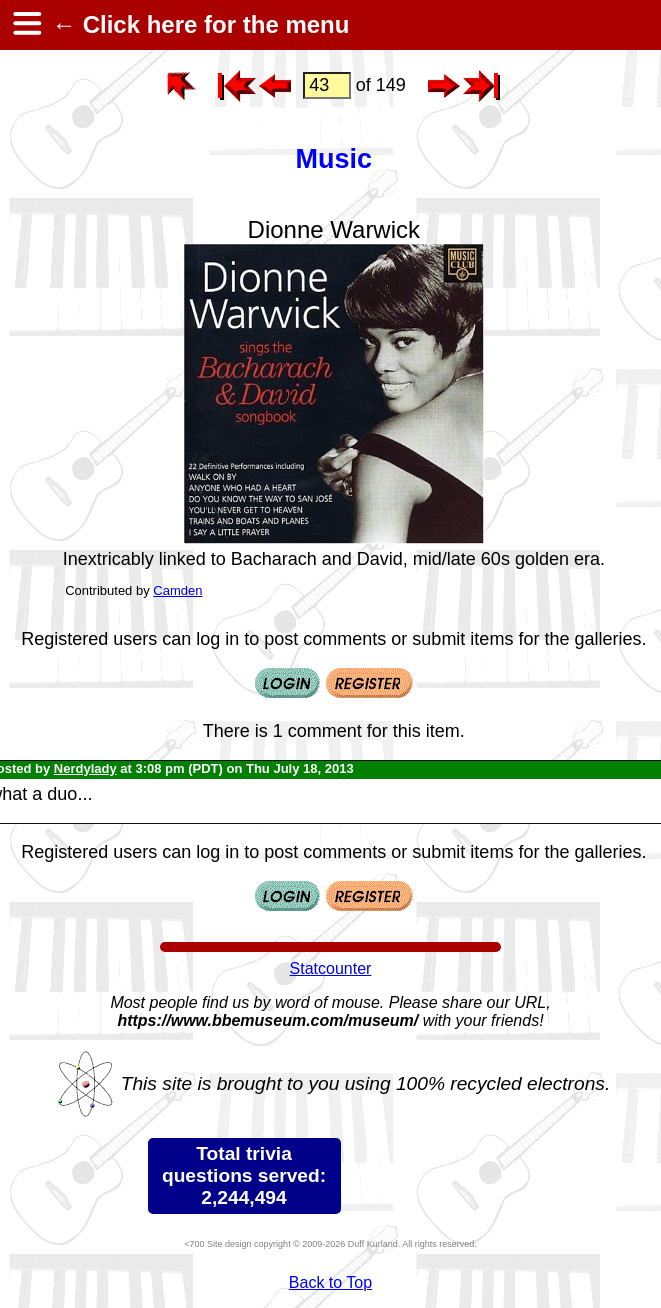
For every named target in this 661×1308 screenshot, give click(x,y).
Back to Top (330, 1282)
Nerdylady (85, 768)
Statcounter (331, 968)
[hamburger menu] (26, 25)
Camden (177, 590)
